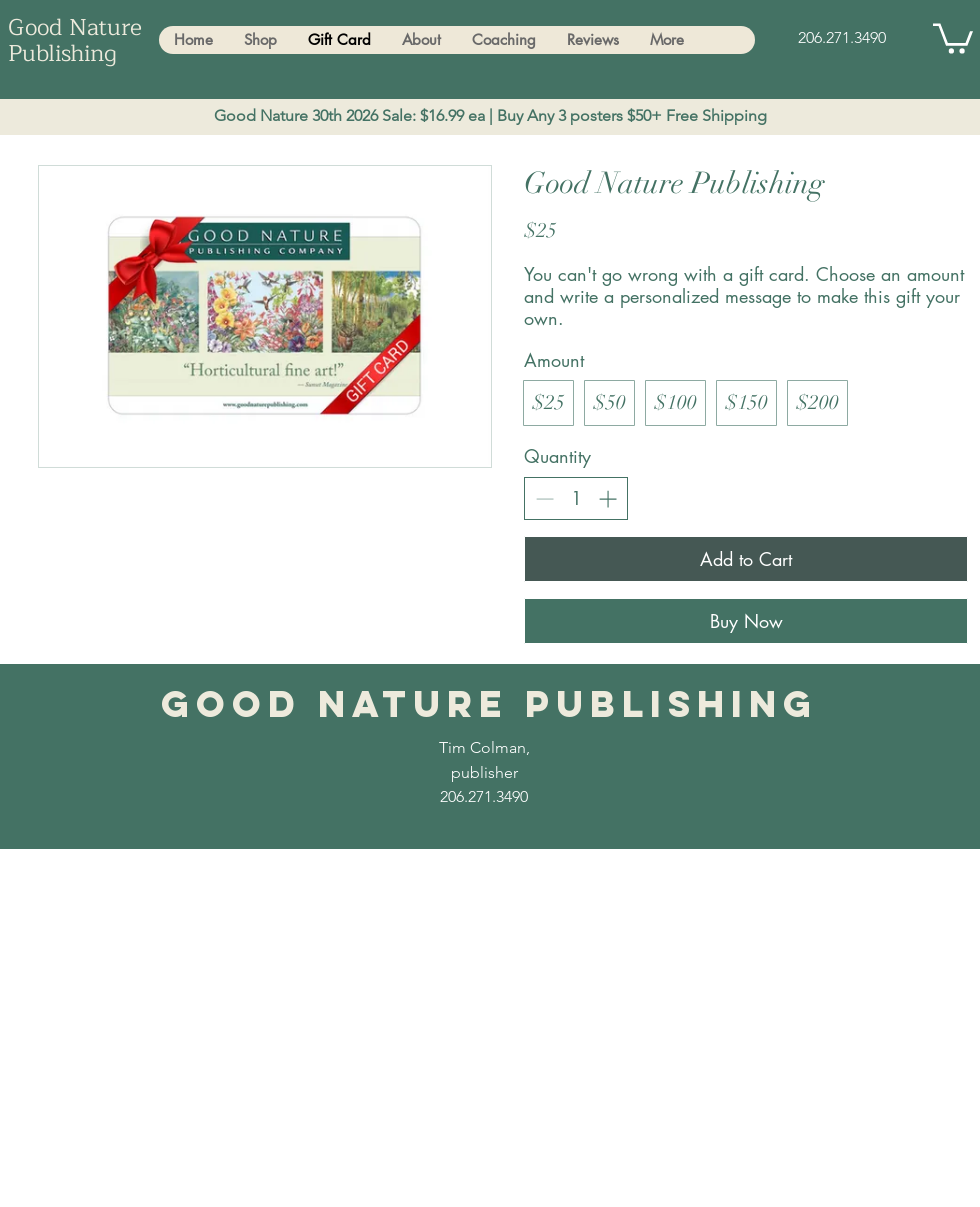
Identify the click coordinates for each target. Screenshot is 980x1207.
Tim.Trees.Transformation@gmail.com (255, 874)
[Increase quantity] (607, 498)
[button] (953, 37)
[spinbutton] (576, 498)
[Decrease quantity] (544, 498)
